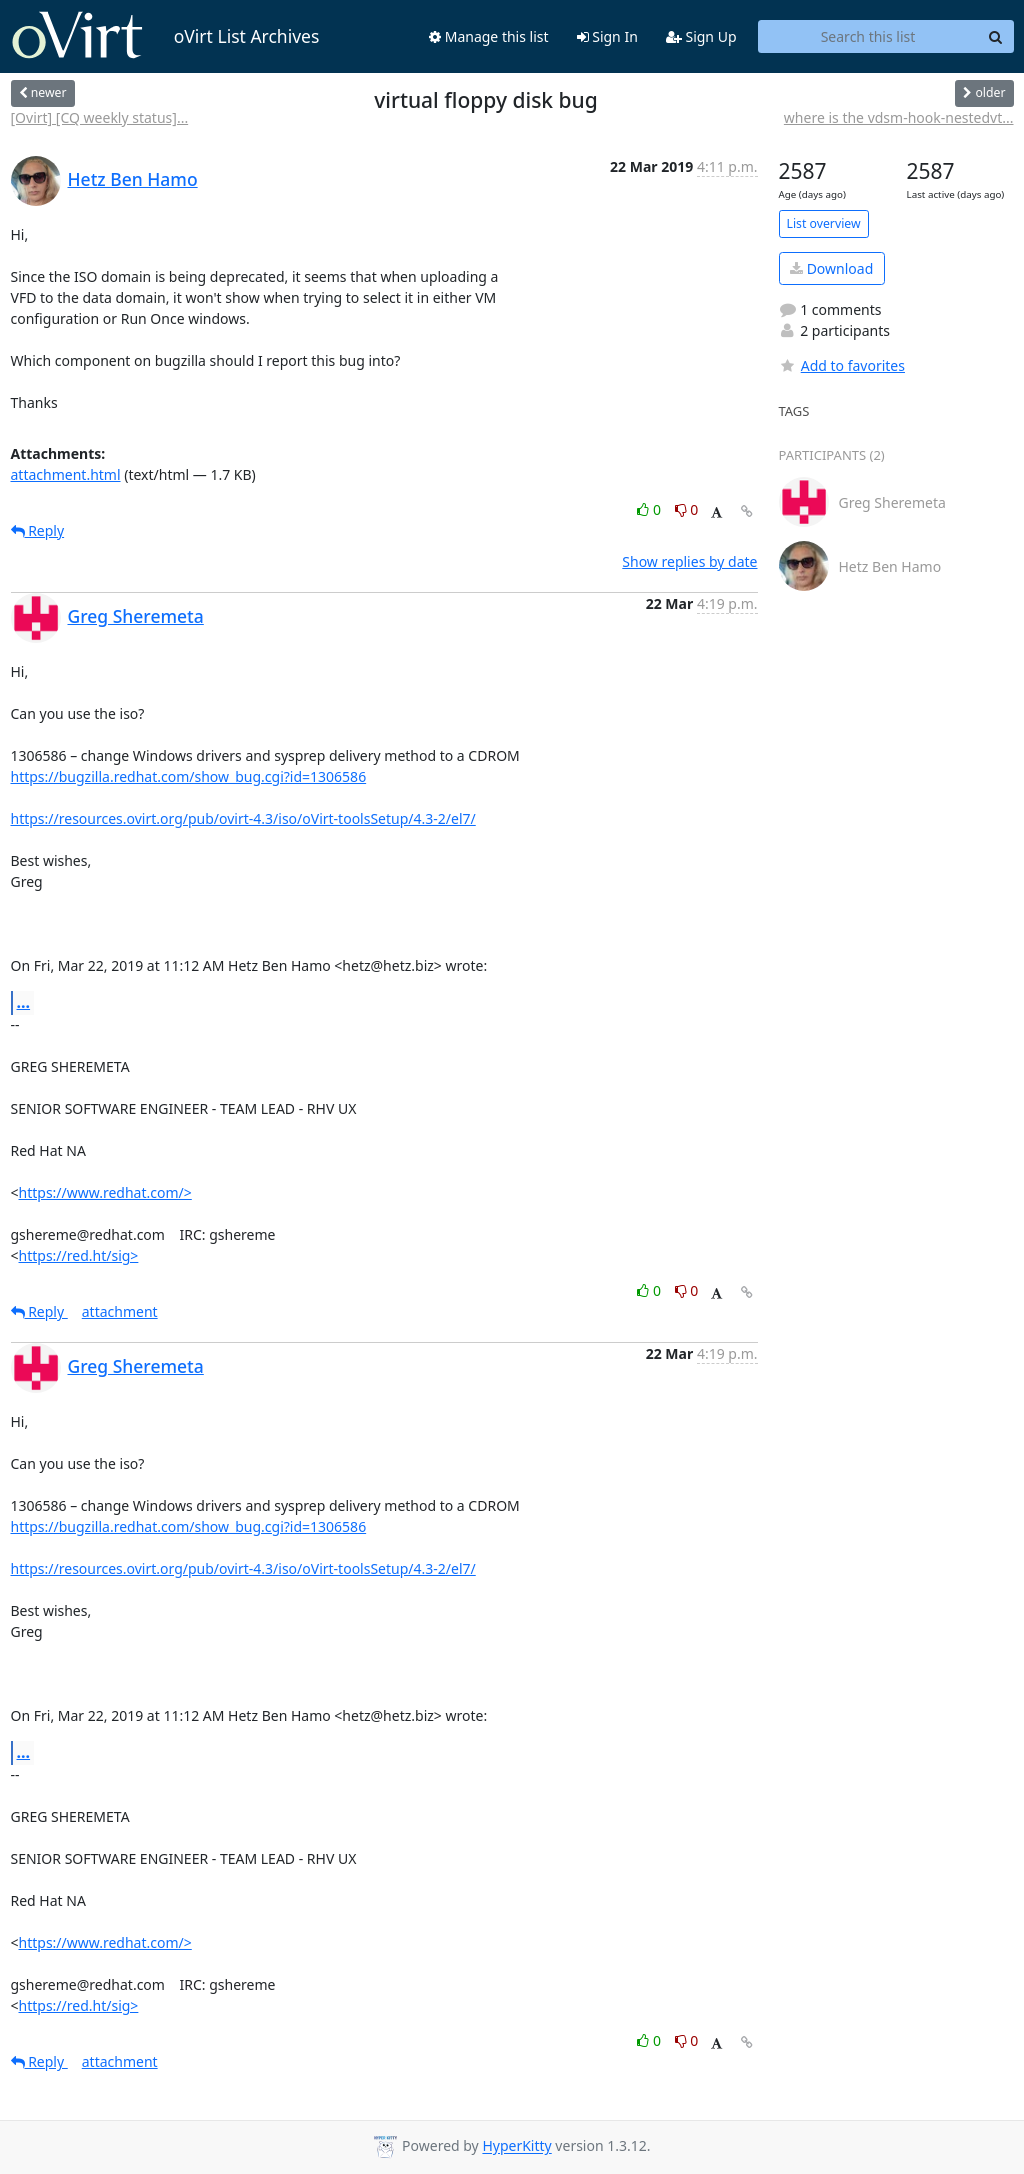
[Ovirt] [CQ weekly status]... (100, 117)
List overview (824, 223)
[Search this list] (868, 37)
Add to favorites (842, 365)
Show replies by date (689, 561)
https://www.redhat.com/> (105, 1192)
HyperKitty (516, 2146)
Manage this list (489, 36)
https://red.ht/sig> (79, 1255)
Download (831, 268)
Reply (38, 530)
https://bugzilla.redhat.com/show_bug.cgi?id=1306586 (189, 776)
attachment (120, 1311)
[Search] (996, 37)
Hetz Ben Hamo (133, 179)
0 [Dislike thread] (687, 509)
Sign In (607, 36)
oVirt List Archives (165, 36)
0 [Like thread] (650, 509)
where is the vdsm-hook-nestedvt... (899, 117)
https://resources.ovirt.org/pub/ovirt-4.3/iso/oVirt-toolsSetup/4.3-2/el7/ (243, 818)
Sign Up (701, 36)
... (24, 1002)
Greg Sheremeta (136, 616)
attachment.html (66, 474)
